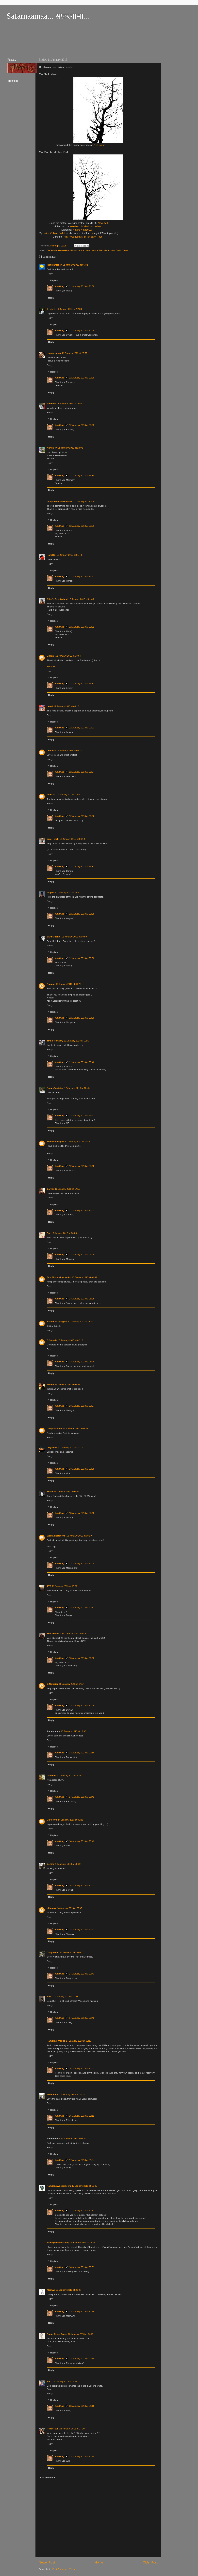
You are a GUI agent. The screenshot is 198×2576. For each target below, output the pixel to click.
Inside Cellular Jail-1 (54, 233)
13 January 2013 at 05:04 (81, 1254)
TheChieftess (54, 1633)
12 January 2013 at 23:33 (81, 727)
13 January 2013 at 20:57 (69, 1775)
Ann (49, 2381)
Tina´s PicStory (55, 1040)
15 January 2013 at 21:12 (81, 2116)
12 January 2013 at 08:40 (67, 892)
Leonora (51, 750)
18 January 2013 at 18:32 (82, 2242)
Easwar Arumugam (57, 1321)
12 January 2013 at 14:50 (67, 1189)
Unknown (52, 1820)
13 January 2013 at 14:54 (71, 1684)
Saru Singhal (54, 936)
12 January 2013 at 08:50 (74, 936)
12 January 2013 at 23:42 (81, 1166)
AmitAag (59, 286)
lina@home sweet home (59, 501)
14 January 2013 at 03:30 (68, 1864)
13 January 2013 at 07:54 (66, 1491)
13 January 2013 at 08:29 (79, 1536)
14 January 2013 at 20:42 (81, 1841)
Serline (50, 1864)
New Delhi (103, 223)
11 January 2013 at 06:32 (75, 265)
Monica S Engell (55, 1141)
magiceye (52, 1447)
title (92, 233)
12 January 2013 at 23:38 (81, 914)
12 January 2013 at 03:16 (66, 706)
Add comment (47, 2477)
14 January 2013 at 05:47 (69, 1908)
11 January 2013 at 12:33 (69, 309)
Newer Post (47, 2562)
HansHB (51, 555)
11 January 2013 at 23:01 (70, 448)
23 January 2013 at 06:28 (64, 2381)
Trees (125, 250)
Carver (50, 1189)
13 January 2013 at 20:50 (81, 1563)
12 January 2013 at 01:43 (69, 555)
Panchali (51, 1775)
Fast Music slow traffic (59, 1277)
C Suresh (52, 1340)
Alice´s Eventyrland (57, 599)
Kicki (49, 1996)
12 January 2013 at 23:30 (81, 475)
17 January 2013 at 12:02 (84, 2186)
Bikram (50, 656)
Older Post (150, 2562)
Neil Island (99, 145)
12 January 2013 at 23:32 (81, 627)
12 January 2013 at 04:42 (68, 794)
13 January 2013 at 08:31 (64, 1586)
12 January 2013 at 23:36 (81, 816)
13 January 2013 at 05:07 (81, 1406)
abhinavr (51, 1908)
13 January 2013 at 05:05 (81, 1298)
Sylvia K (51, 309)
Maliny (50, 1384)
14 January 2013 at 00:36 (70, 1820)
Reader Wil (52, 2428)
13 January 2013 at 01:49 (84, 1277)
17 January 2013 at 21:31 (81, 2210)
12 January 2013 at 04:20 (69, 750)
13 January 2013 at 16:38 (73, 1731)
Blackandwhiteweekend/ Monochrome (65, 250)
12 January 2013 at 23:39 (81, 1018)
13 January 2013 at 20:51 (81, 1607)
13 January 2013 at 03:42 (67, 1384)
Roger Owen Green (57, 2334)
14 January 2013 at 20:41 (81, 1797)
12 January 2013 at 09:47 (76, 1040)
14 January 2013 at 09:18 (78, 2041)
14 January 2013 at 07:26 (72, 1952)
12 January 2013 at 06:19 (72, 839)
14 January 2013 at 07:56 (65, 1996)
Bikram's (51, 666)
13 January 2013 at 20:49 (81, 1513)
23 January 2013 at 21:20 (81, 2456)
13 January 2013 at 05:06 (81, 1361)
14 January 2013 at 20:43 (81, 1929)
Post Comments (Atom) (64, 2569)
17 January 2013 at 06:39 (73, 2138)
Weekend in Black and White (85, 226)
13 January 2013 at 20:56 (81, 1705)
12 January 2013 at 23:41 (81, 1115)
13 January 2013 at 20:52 (81, 1658)
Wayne (50, 892)
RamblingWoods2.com (59, 2186)
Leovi (50, 706)
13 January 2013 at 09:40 (74, 1633)
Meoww (51, 2290)
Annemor (52, 448)
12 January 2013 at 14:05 (77, 1141)
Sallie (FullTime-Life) (58, 2242)
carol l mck (53, 839)
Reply (50, 273)
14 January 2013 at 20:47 (81, 2068)
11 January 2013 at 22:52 (74, 353)
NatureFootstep (55, 1088)
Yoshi (50, 1491)
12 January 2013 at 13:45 (77, 1088)
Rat (48, 1233)
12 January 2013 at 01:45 (81, 599)
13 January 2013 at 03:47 (75, 1428)
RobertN (51, 403)
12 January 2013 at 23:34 (81, 772)
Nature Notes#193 (83, 229)
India (87, 250)
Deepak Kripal (54, 1428)
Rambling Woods (56, 2041)
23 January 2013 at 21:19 (81, 2358)
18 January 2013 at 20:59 (81, 2267)
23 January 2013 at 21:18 (81, 2311)
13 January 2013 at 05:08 (81, 1469)
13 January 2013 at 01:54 (80, 1321)
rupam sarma (54, 353)
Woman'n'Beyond (56, 1536)
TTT (49, 1586)
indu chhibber (54, 265)
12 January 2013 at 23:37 (81, 866)
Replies (54, 280)
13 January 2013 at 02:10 (70, 1340)
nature (95, 250)
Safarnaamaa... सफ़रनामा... (48, 16)
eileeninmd (53, 2094)
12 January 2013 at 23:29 (81, 378)
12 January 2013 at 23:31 (81, 526)
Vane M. (51, 794)
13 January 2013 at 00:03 (64, 1233)
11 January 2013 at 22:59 (69, 403)
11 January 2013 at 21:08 (81, 286)
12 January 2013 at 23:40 (81, 1062)
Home (99, 2562)
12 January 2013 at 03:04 (68, 656)
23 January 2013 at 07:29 (72, 2428)
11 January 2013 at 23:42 (85, 501)
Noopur (51, 984)
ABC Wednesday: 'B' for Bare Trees (83, 236)
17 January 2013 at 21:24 (81, 2160)
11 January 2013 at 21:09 (81, 330)
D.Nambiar (52, 1684)
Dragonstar (53, 1952)
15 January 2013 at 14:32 (72, 2094)
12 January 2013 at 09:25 (68, 984)
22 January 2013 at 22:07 (68, 2290)
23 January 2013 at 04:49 (80, 2334)
